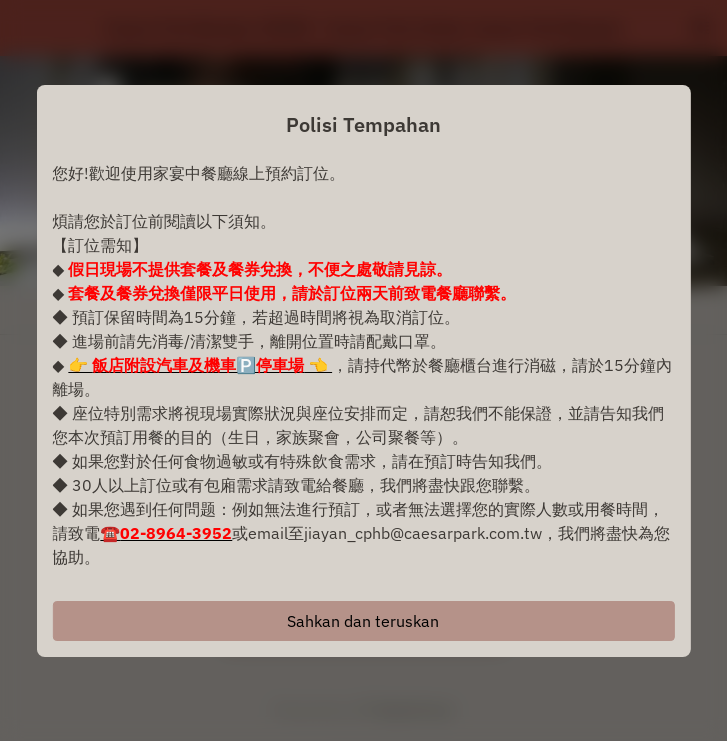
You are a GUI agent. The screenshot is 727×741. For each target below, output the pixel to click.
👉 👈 (200, 365)
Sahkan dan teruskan (363, 621)
